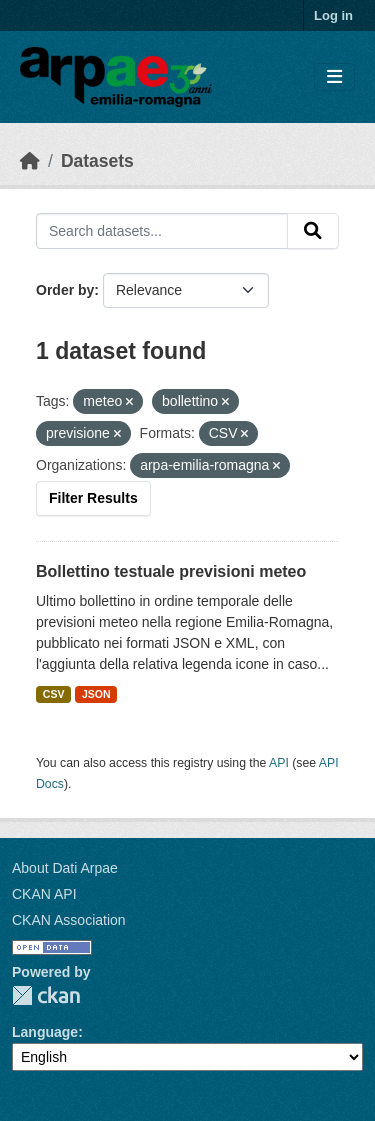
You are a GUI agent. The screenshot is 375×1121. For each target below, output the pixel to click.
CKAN (46, 995)
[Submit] (313, 231)
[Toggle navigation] (334, 77)
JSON (96, 694)
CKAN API (44, 894)
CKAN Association (69, 920)
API (279, 763)
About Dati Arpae (65, 868)
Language (45, 1032)
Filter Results (93, 498)
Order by (65, 290)
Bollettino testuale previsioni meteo (171, 571)
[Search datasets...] (162, 231)
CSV (54, 694)
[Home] (30, 161)
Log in (333, 15)
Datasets (97, 161)
